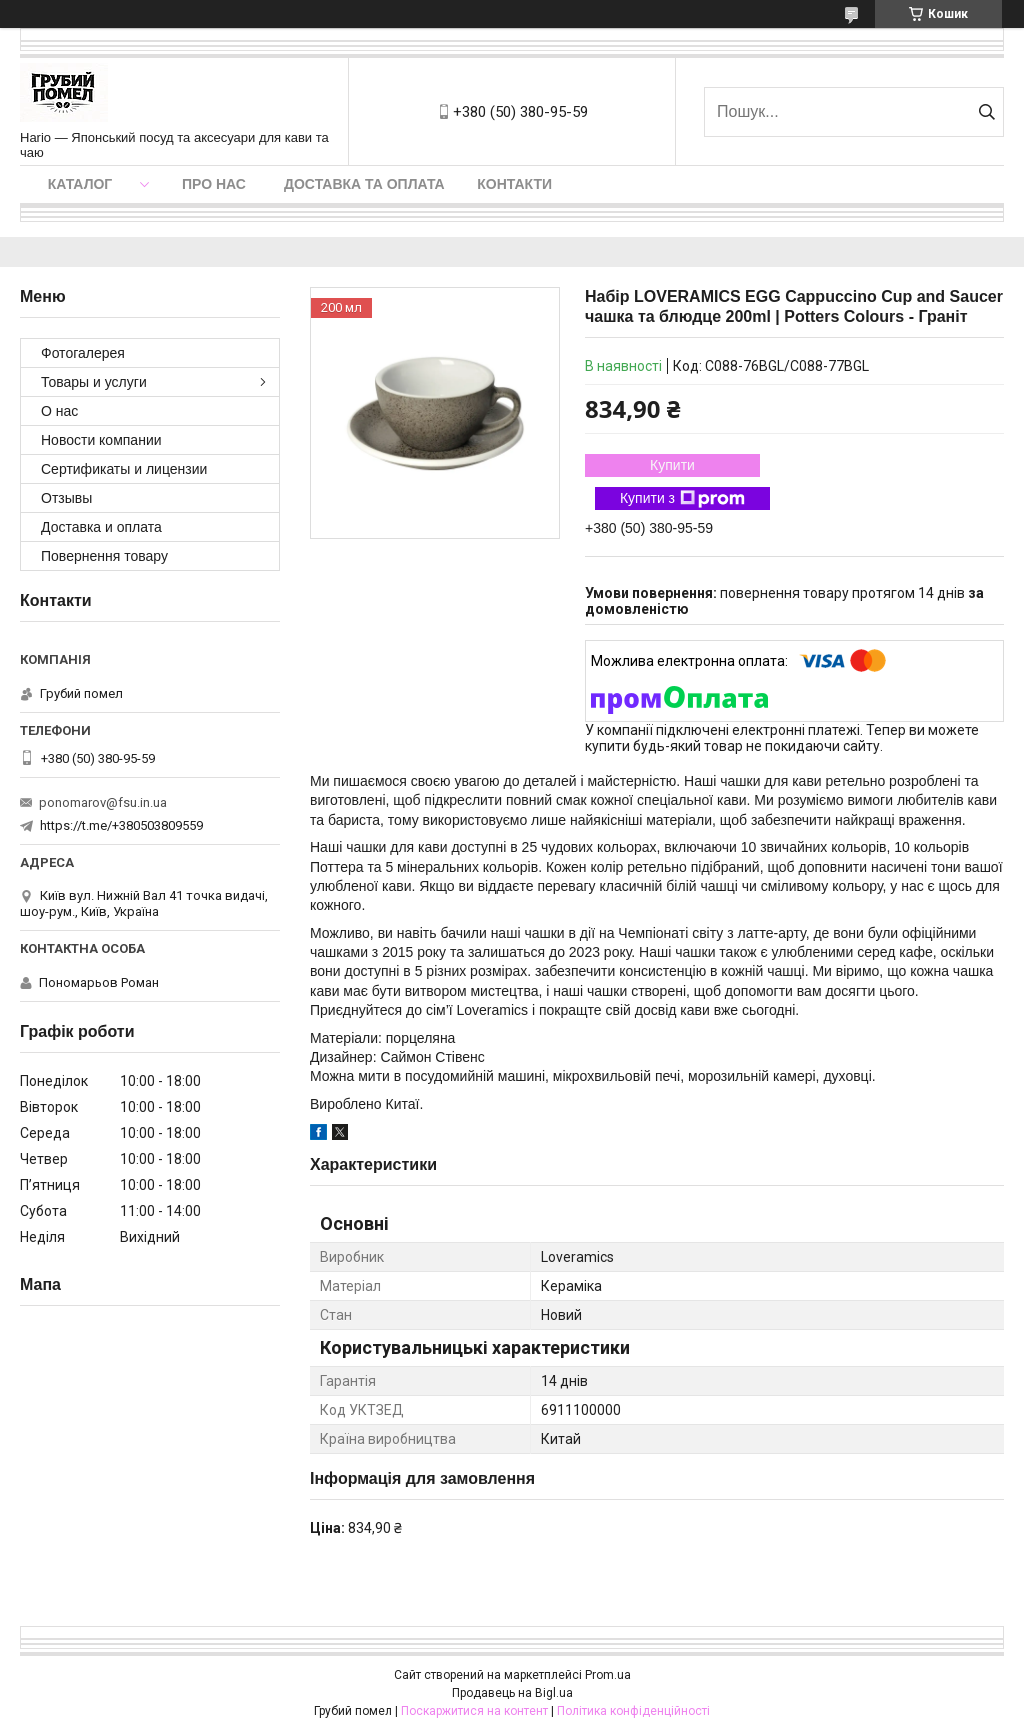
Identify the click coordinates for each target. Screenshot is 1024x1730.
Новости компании (101, 440)
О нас (59, 411)
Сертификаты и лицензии (124, 469)
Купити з (682, 499)
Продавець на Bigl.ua (512, 1693)
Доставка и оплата (101, 527)
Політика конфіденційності (633, 1711)
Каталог (80, 184)
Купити (672, 465)
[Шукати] (986, 112)
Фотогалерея (83, 353)
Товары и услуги (94, 382)
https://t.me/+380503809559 (121, 825)
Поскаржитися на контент (474, 1711)
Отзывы (66, 498)
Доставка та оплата (364, 184)
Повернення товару (104, 556)
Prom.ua (608, 1675)
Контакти (514, 184)
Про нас (214, 184)
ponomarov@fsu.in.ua (103, 802)
